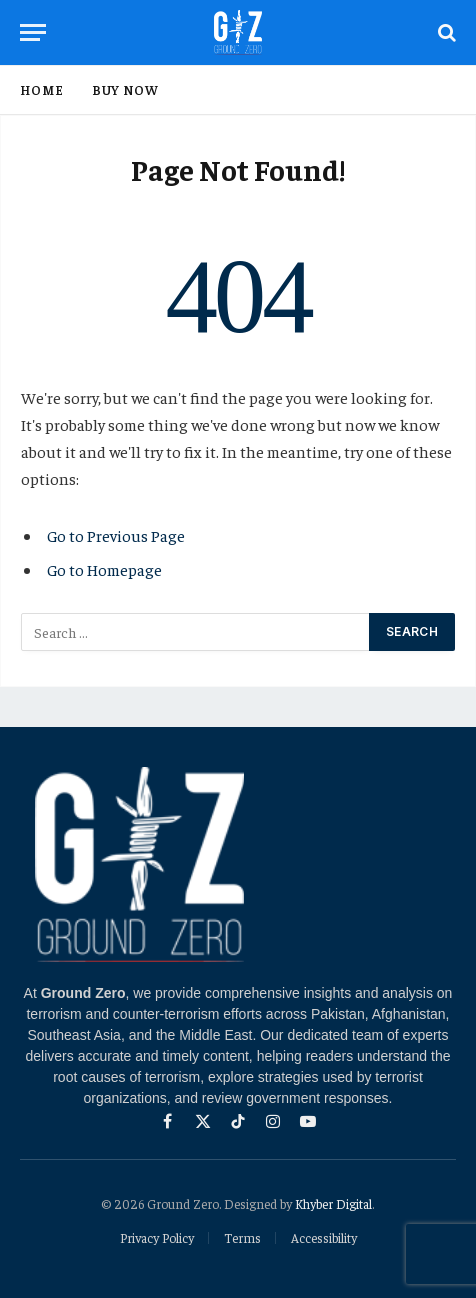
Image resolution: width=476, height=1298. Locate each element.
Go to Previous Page (116, 535)
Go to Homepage (104, 569)
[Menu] (33, 32)
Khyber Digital (333, 1203)
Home (42, 89)
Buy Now (125, 89)
